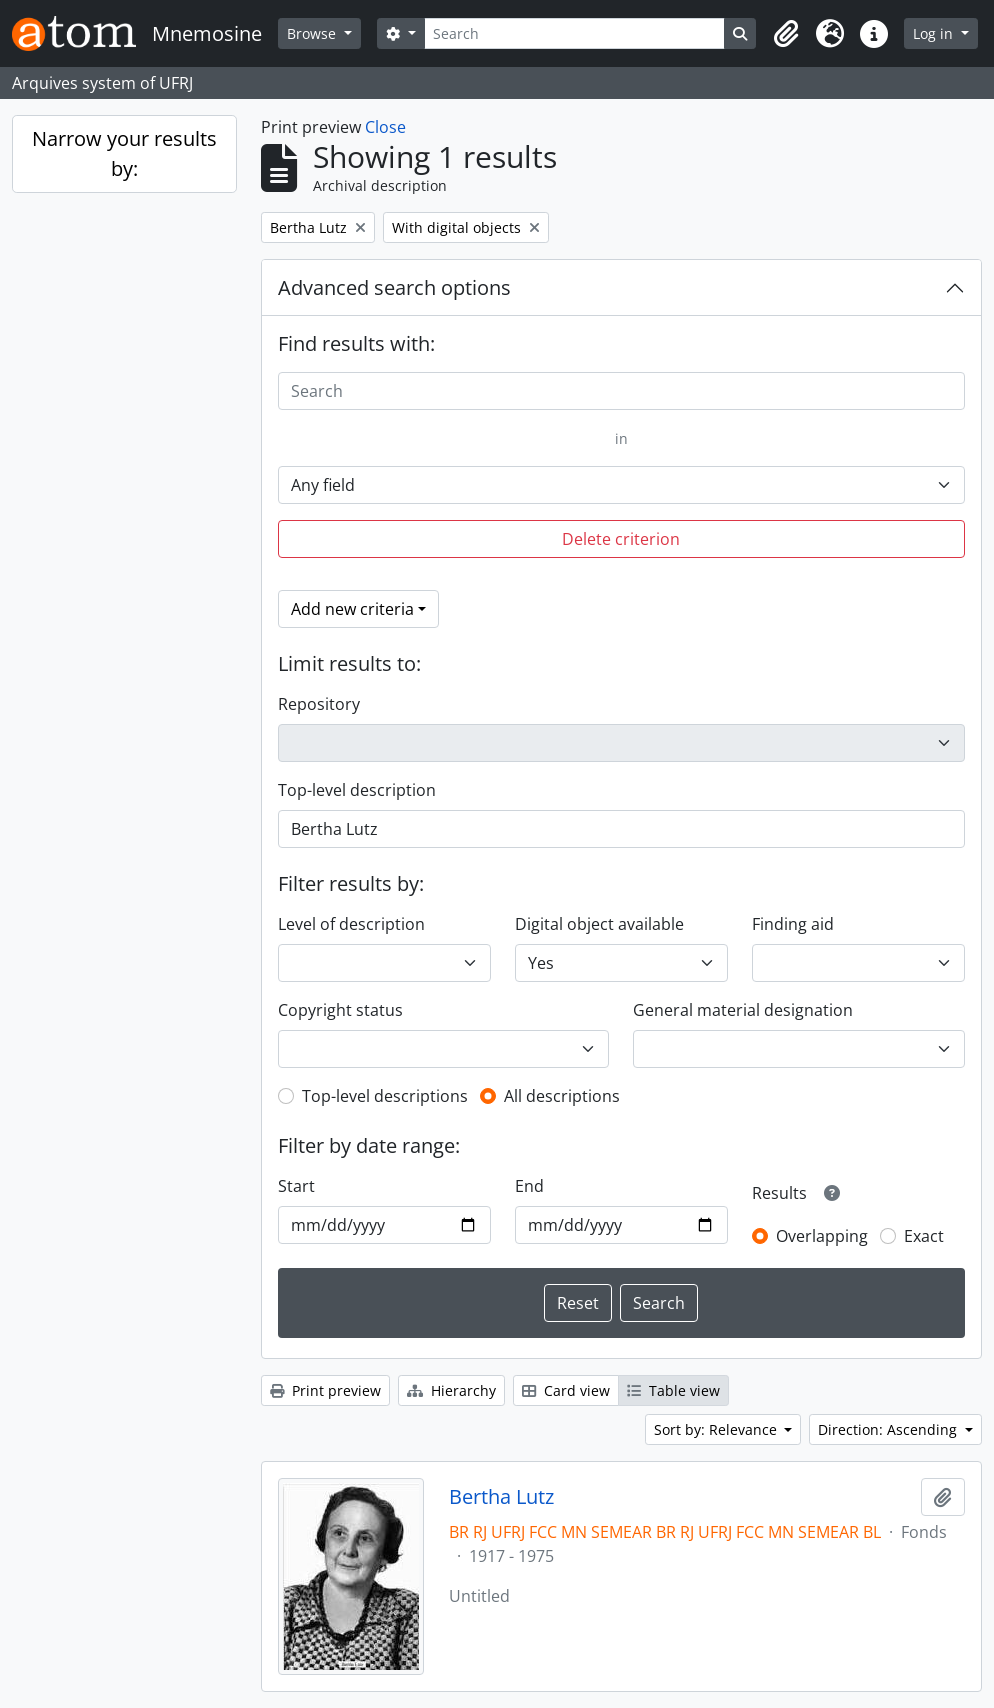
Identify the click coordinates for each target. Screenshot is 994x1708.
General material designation (743, 1010)
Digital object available (599, 924)
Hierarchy (451, 1390)
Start (296, 1186)
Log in (935, 33)
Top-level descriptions (385, 1096)
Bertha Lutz (501, 1497)
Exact (924, 1236)
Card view (566, 1390)
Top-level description (357, 790)
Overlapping (822, 1236)
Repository (319, 704)
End (529, 1186)
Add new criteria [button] (352, 609)
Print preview (325, 1390)
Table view (673, 1390)
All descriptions (562, 1096)
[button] (786, 34)
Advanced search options (394, 287)
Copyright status (340, 1010)
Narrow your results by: (124, 153)
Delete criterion (621, 539)
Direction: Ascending (889, 1429)
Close (385, 127)
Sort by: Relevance (717, 1429)
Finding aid (793, 924)
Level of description (351, 924)
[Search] (575, 33)
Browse (313, 33)
